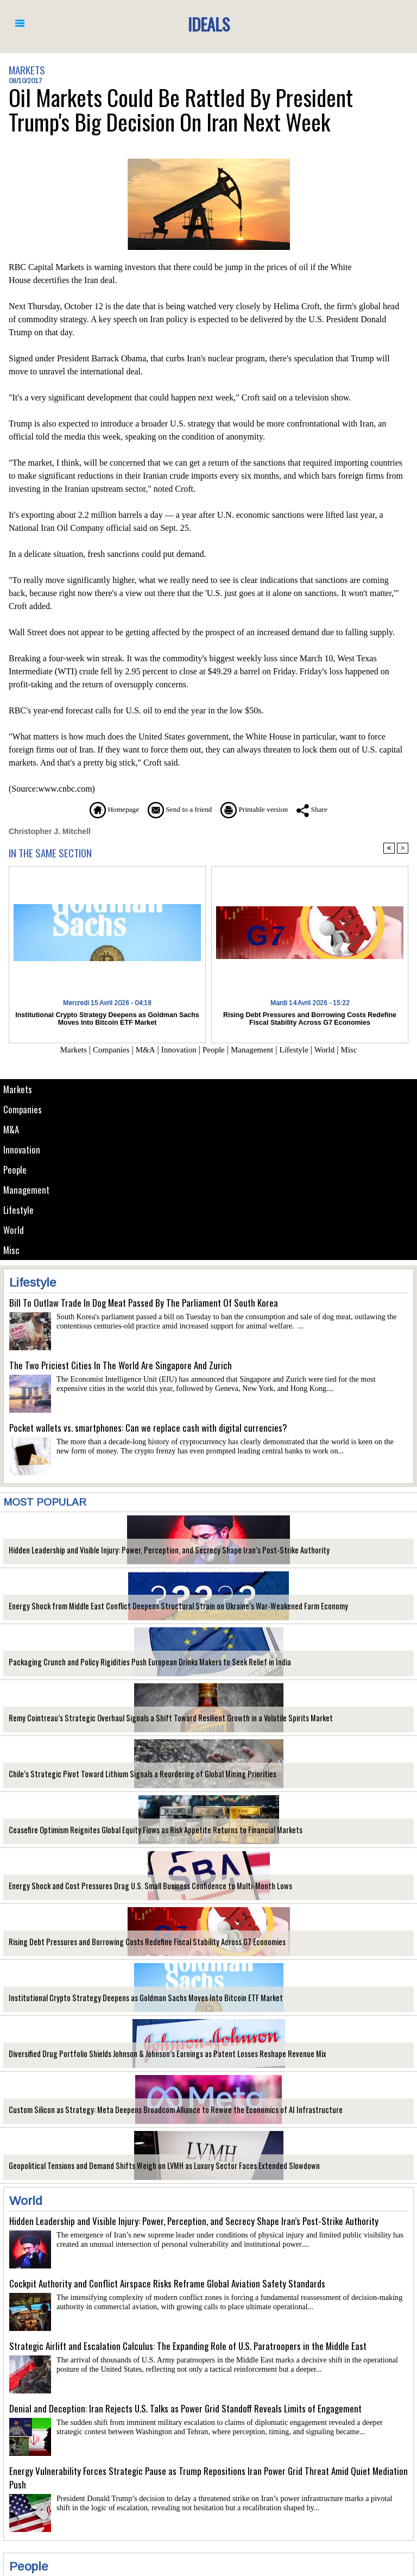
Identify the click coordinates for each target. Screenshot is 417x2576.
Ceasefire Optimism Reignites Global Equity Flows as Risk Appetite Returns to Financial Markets (145, 1829)
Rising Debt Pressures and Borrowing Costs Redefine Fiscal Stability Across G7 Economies (137, 1941)
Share (325, 809)
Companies (22, 1109)
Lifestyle (18, 1210)
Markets (17, 1089)
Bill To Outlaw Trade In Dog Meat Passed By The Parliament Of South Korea (143, 1302)
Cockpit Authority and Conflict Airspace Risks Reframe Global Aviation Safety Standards (167, 2283)
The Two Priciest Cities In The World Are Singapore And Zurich (120, 1365)
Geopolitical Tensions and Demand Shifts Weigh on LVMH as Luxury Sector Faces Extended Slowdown (151, 2165)
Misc (11, 1250)
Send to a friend (176, 809)
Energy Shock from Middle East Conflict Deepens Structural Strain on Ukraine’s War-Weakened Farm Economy (164, 1606)
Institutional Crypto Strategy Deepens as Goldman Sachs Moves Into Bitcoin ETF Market (133, 1997)
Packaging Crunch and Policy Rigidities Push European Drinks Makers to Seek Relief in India (138, 1662)
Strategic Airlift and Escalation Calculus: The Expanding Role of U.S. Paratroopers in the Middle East (188, 2346)
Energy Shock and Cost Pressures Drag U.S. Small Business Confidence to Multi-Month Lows (139, 1885)
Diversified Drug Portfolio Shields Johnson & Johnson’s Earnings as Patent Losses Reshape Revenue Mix (154, 2053)
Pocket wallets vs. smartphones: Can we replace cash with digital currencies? (148, 1427)
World (13, 1230)
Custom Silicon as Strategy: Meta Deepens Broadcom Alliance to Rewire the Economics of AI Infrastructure (160, 2109)
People (15, 1169)
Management (26, 1189)
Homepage (102, 809)
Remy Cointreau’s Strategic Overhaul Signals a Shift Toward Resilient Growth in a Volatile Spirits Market (156, 1717)
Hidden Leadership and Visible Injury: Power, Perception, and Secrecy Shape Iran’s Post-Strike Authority (155, 1550)
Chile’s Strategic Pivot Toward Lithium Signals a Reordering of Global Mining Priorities (131, 1773)
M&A (11, 1129)
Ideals (208, 23)
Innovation (22, 1149)
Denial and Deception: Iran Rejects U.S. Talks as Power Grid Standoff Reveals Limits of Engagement (185, 2408)
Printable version (260, 809)
